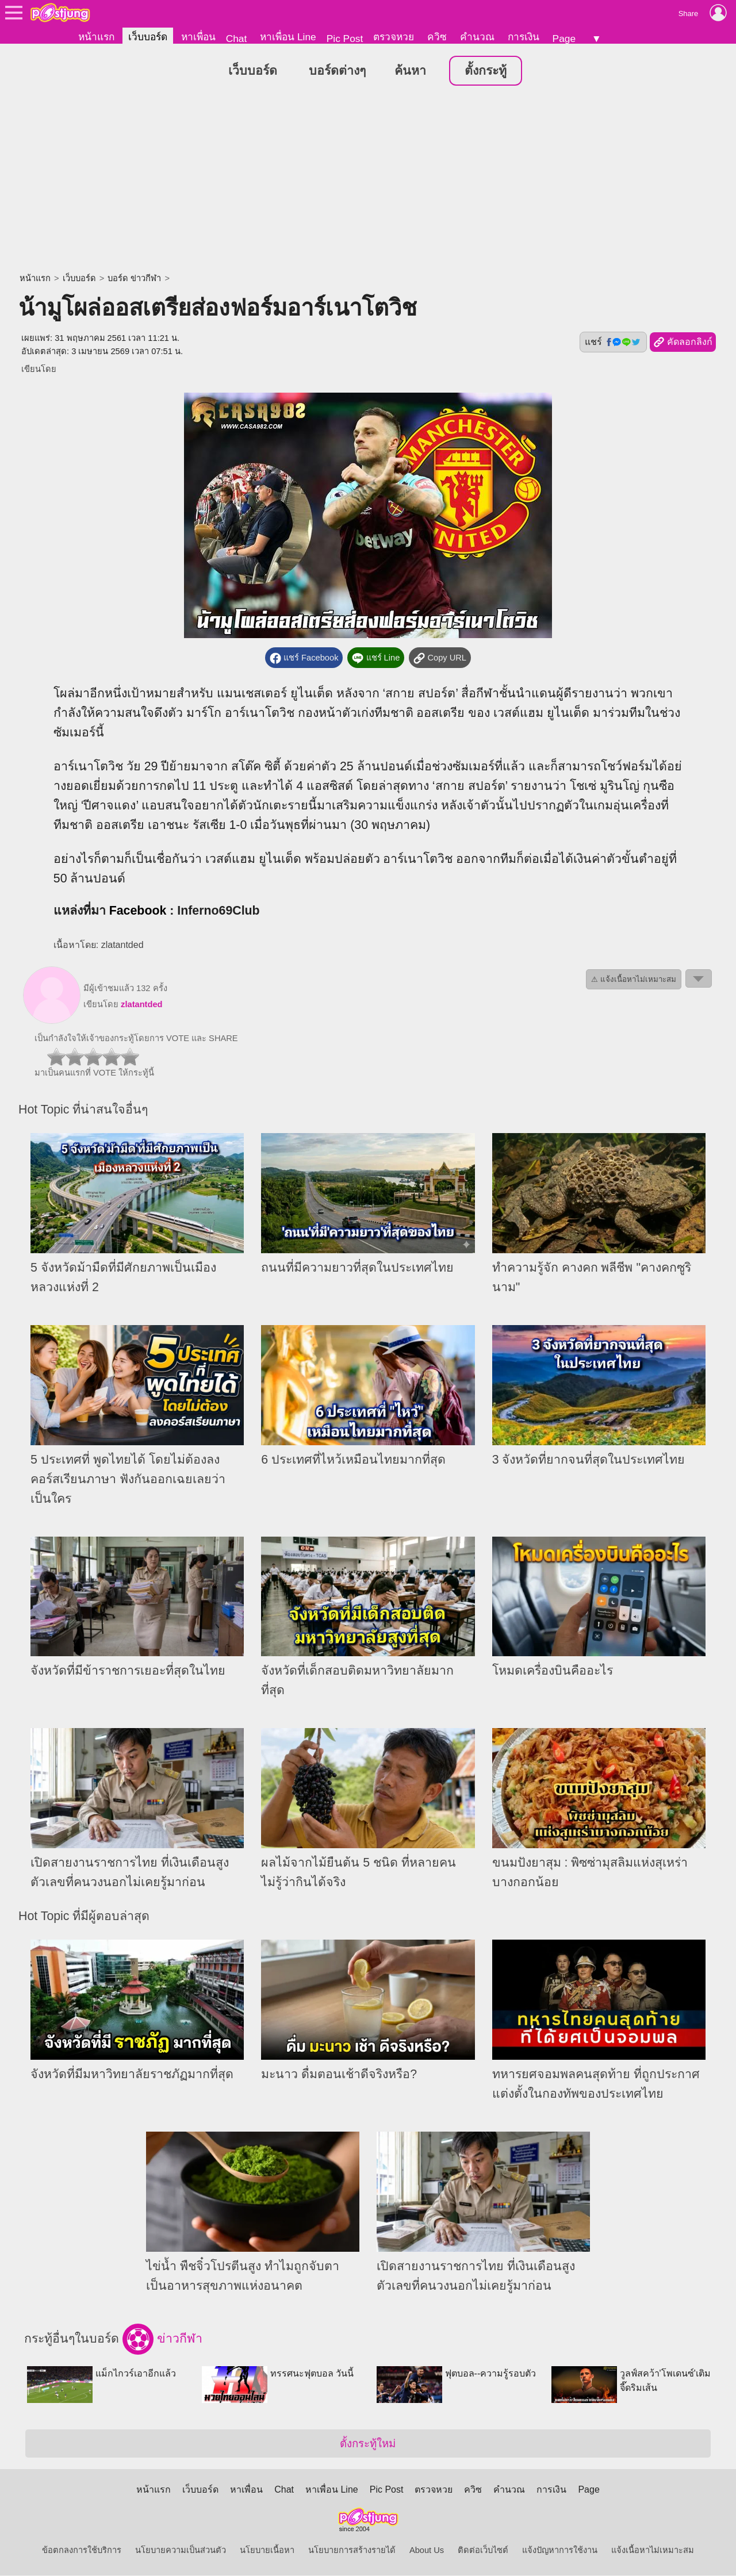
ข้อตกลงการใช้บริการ (81, 2550)
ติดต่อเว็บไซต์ (483, 2550)
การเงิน (523, 37)
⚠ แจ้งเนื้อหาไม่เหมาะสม (633, 980)
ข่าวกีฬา (162, 2339)
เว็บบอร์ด (147, 37)
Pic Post (345, 38)
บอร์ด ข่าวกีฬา (134, 278)
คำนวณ (477, 37)
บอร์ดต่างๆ (337, 71)
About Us (426, 2550)
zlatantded (141, 1004)
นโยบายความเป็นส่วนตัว (180, 2550)
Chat (236, 38)
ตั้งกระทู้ (486, 71)
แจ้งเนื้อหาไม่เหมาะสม (652, 2550)
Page (564, 38)
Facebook (138, 911)
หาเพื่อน (198, 37)
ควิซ (437, 37)
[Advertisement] (368, 181)
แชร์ (613, 342)
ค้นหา (410, 71)
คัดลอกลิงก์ (682, 343)
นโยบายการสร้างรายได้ (352, 2550)
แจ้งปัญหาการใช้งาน (559, 2550)
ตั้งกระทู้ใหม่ (368, 2444)
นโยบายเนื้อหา (267, 2550)
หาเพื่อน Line (288, 37)
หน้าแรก (96, 37)
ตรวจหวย (393, 37)
